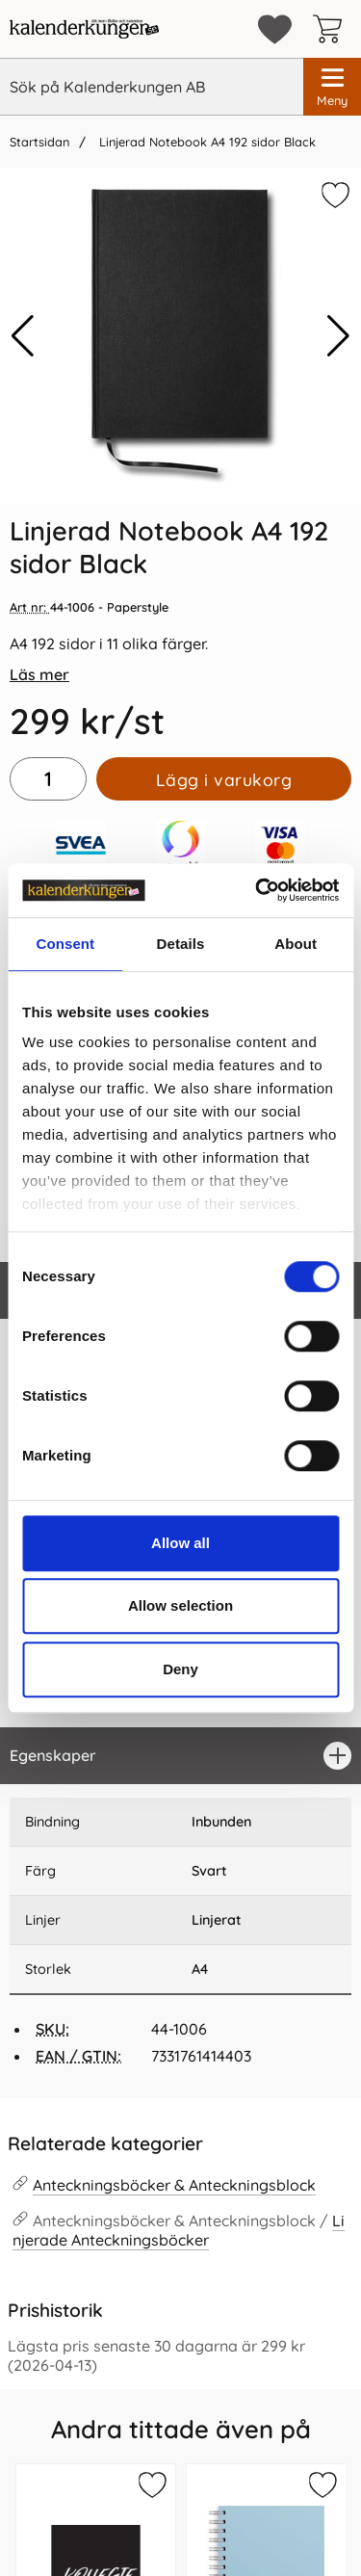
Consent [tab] (65, 943)
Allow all (180, 1543)
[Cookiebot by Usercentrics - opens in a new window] (257, 890)
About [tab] (295, 943)
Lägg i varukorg (224, 779)
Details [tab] (181, 943)
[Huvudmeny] (332, 87)
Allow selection (180, 1605)
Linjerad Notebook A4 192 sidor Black (205, 141)
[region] (180, 1755)
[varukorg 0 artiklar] (332, 29)
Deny (180, 1669)
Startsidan (39, 141)
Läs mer (39, 674)
